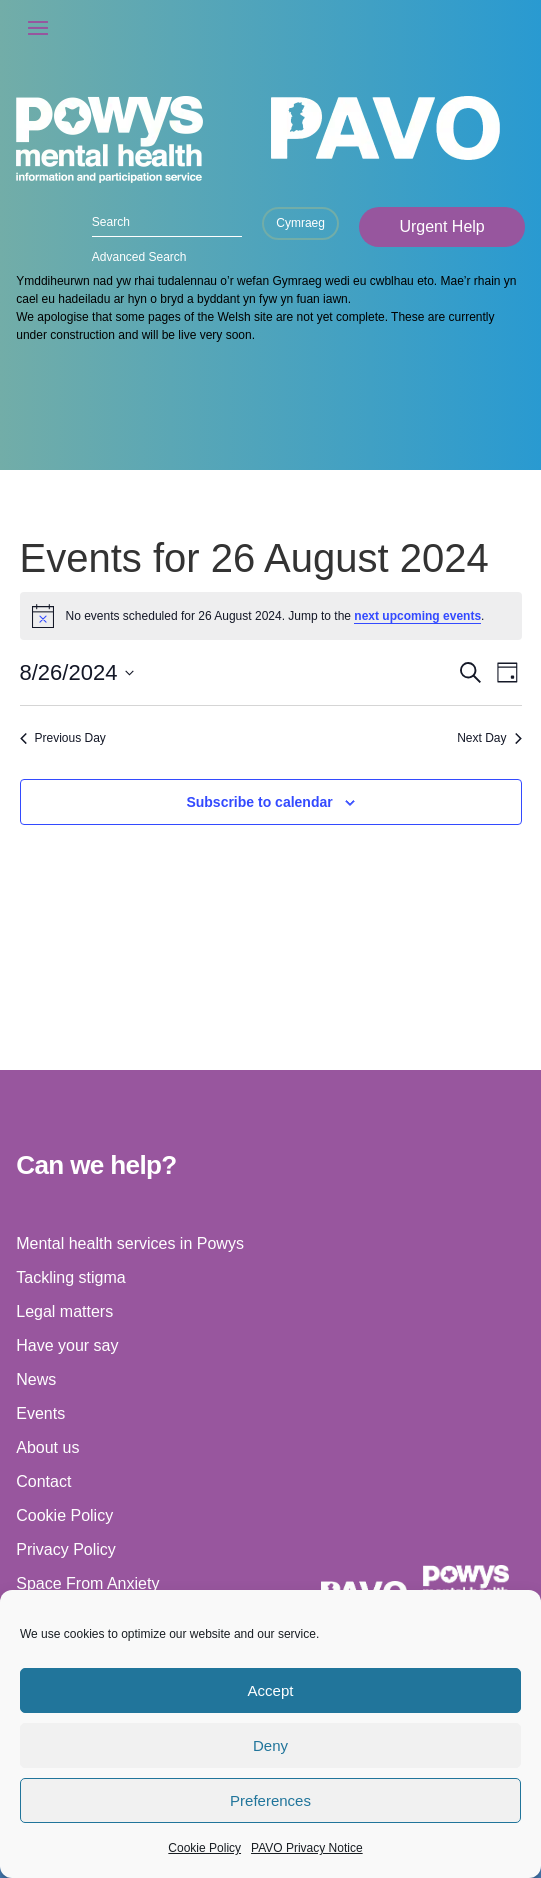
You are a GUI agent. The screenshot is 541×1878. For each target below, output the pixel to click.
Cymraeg (300, 223)
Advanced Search (139, 257)
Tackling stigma (70, 1277)
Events (40, 1413)
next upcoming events (417, 616)
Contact (43, 1481)
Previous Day (63, 738)
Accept (271, 1690)
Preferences (270, 1800)
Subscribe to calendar (259, 802)
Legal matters (64, 1311)
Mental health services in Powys (130, 1243)
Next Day (489, 738)
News (36, 1379)
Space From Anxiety (87, 1583)
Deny (270, 1745)
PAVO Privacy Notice (307, 1848)
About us (47, 1447)
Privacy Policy (66, 1549)
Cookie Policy (204, 1848)
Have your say (67, 1345)
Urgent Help (441, 226)
